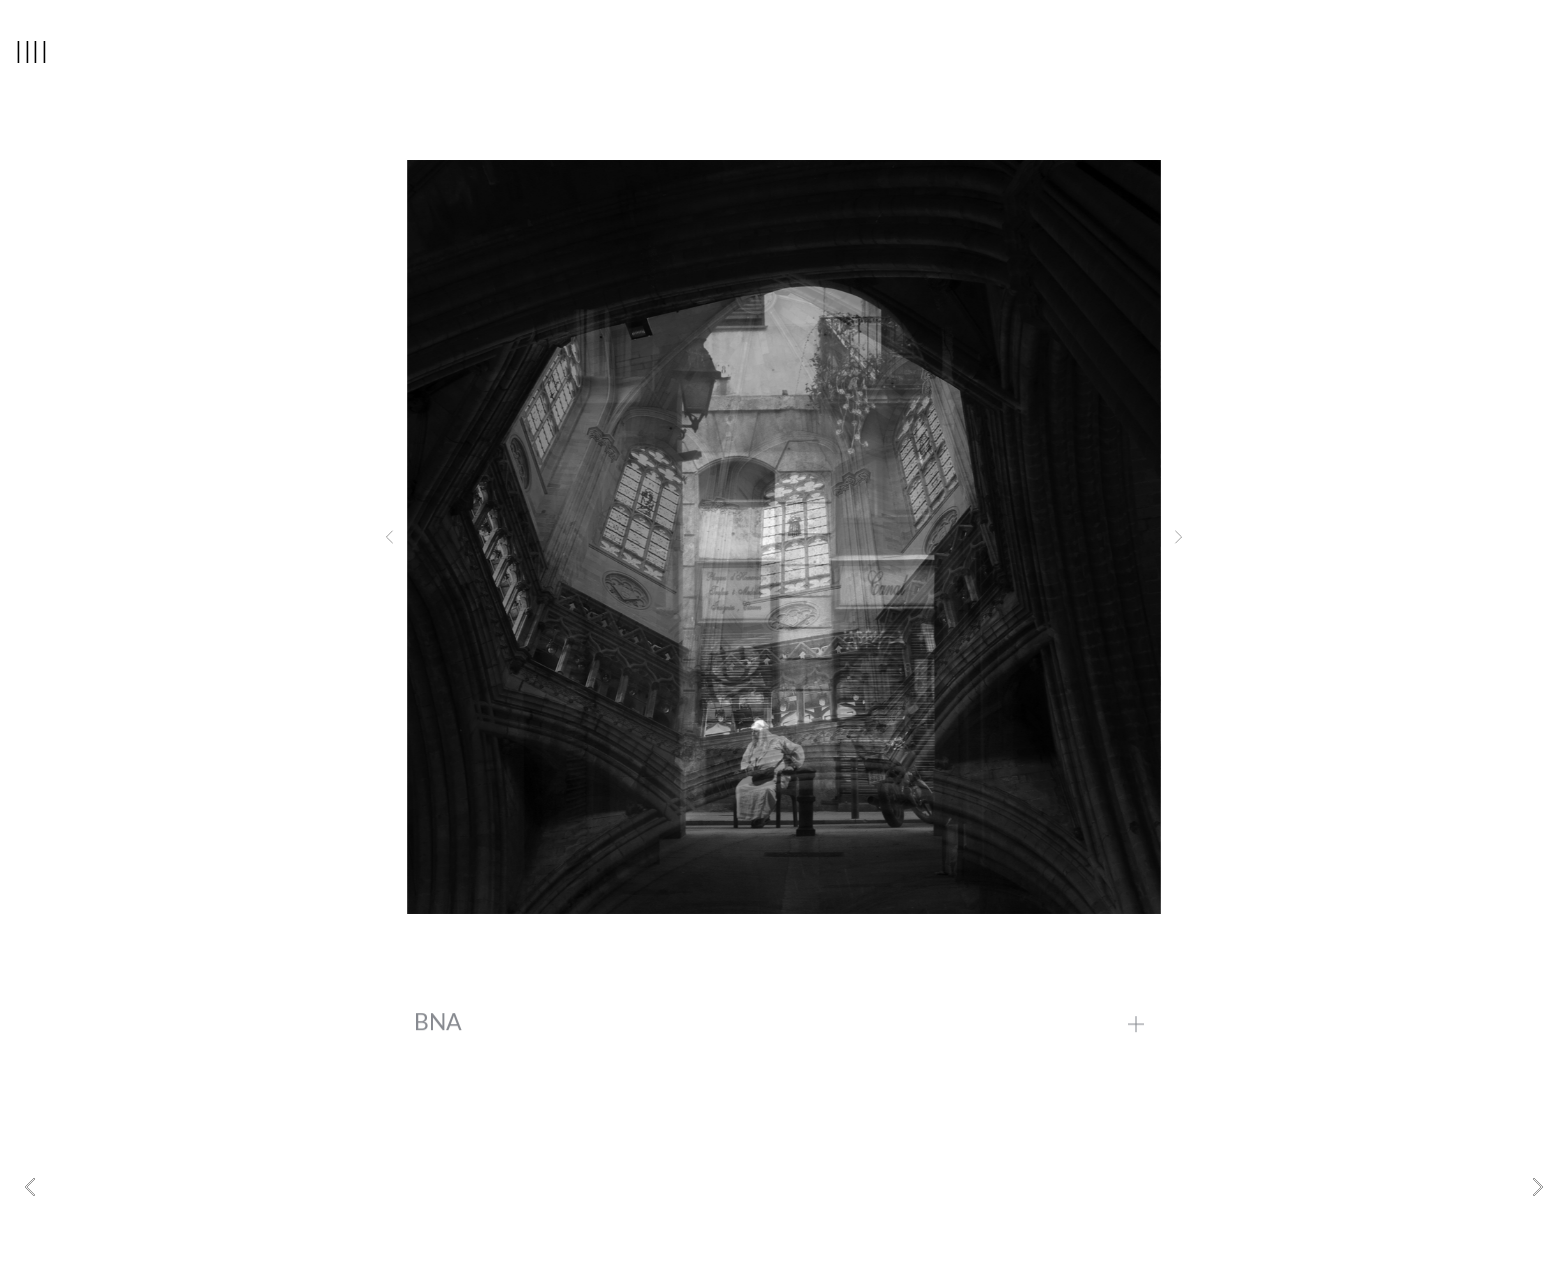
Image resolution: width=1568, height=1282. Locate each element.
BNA (438, 1033)
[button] (389, 537)
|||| (32, 50)
